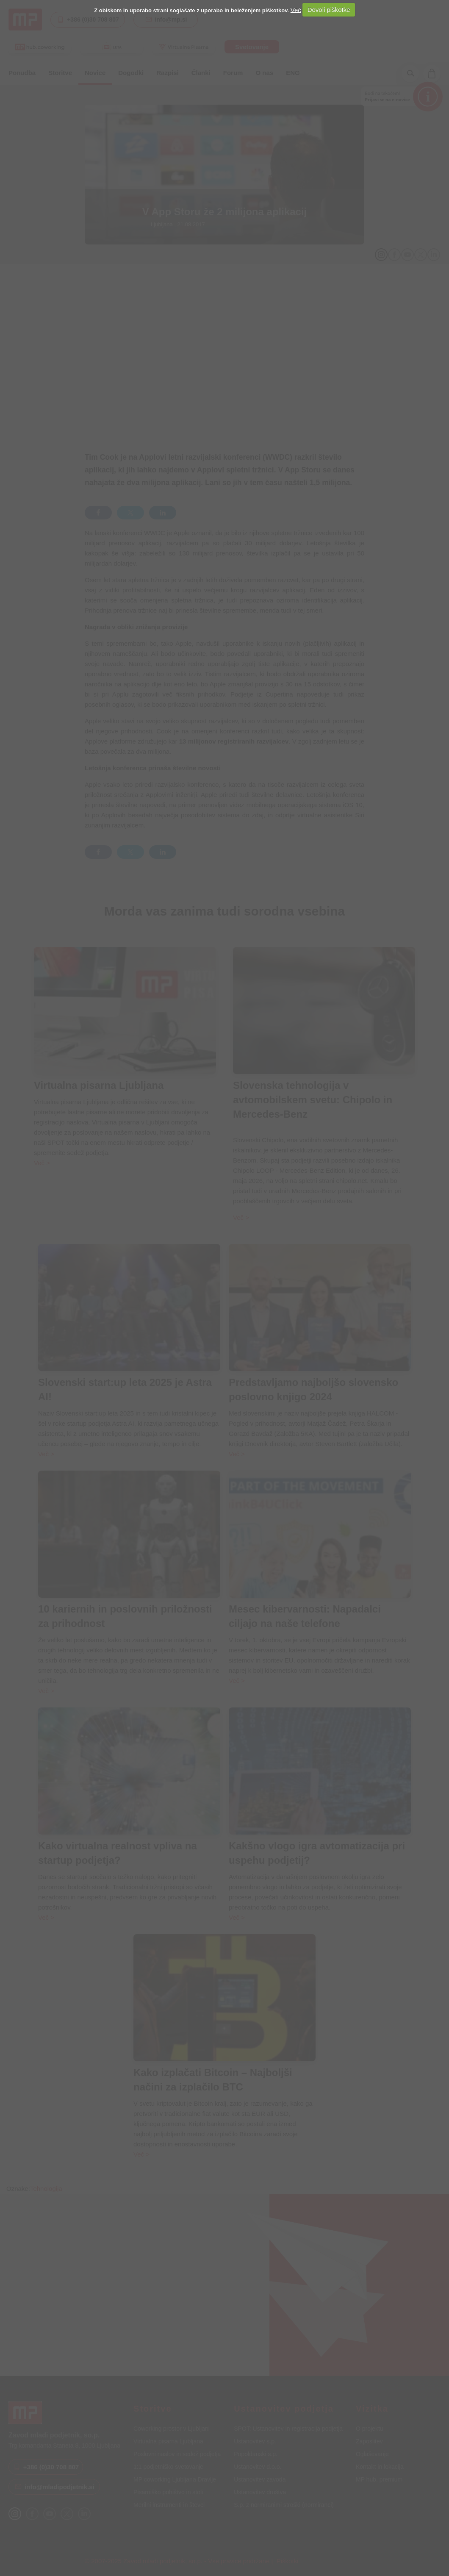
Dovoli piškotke (329, 9)
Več (296, 9)
